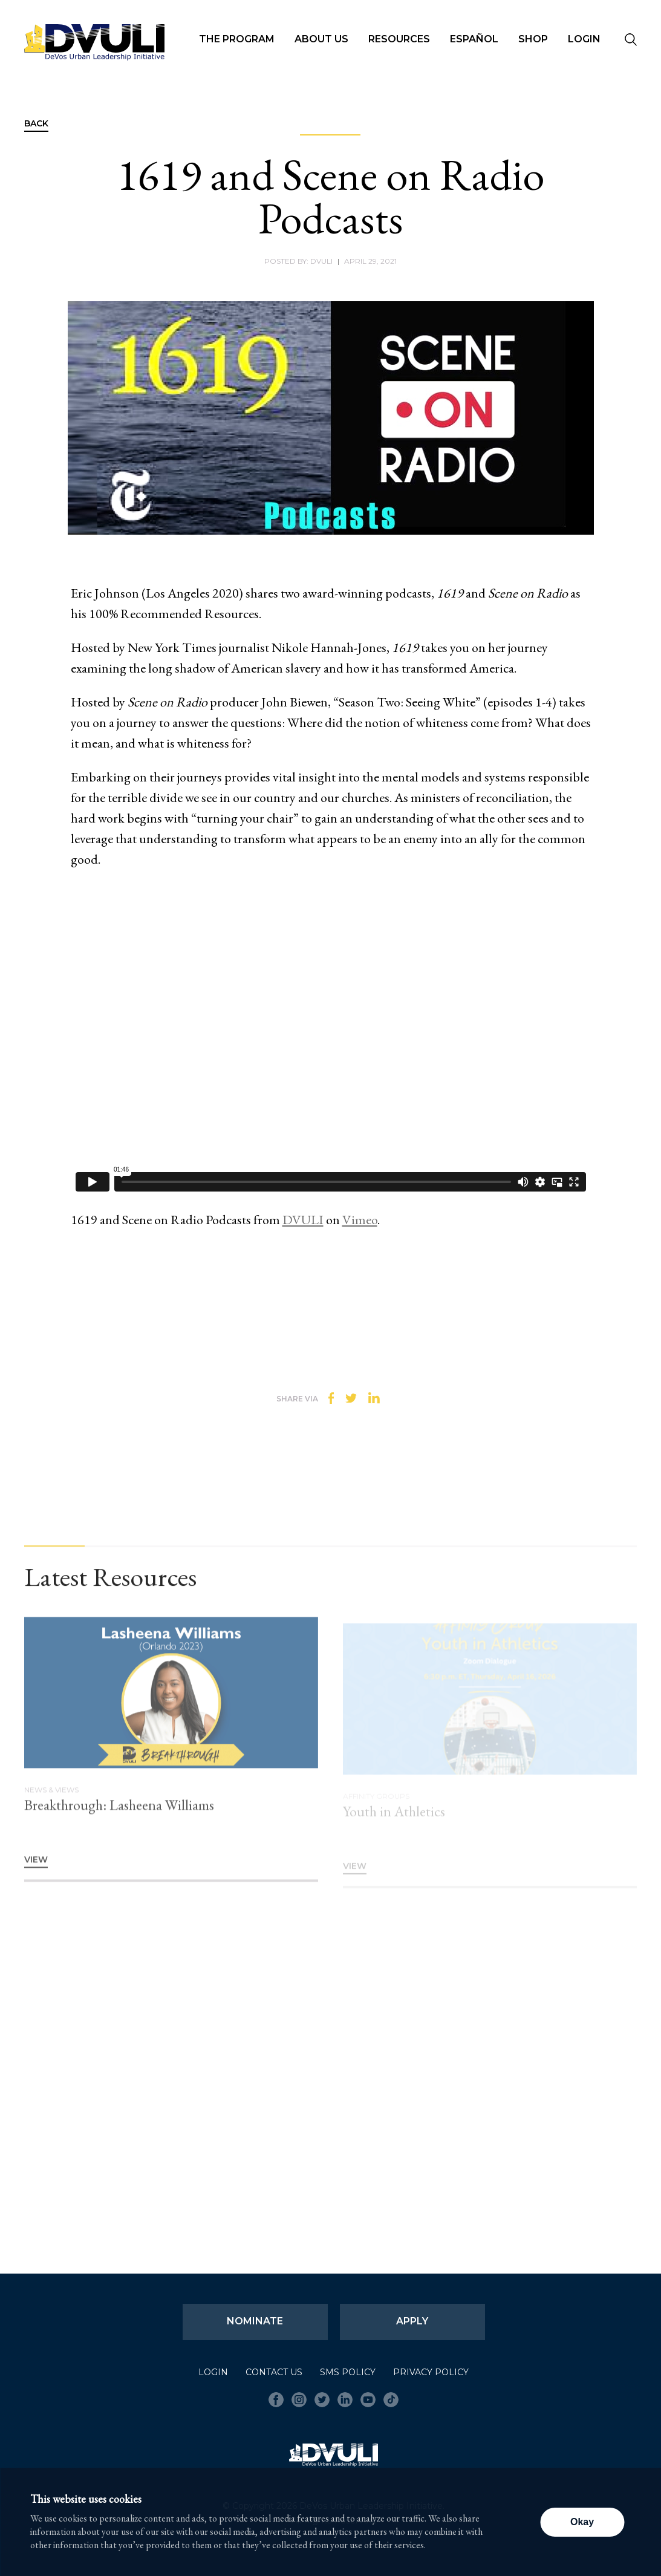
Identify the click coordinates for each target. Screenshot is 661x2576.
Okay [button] (582, 2522)
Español (474, 39)
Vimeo (359, 1219)
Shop (533, 39)
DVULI (303, 1219)
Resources (399, 39)
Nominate (255, 2321)
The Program (237, 39)
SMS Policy (348, 2372)
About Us (321, 39)
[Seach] (631, 40)
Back (36, 124)
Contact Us (274, 2372)
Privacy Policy (431, 2372)
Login (584, 39)
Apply (412, 2321)
